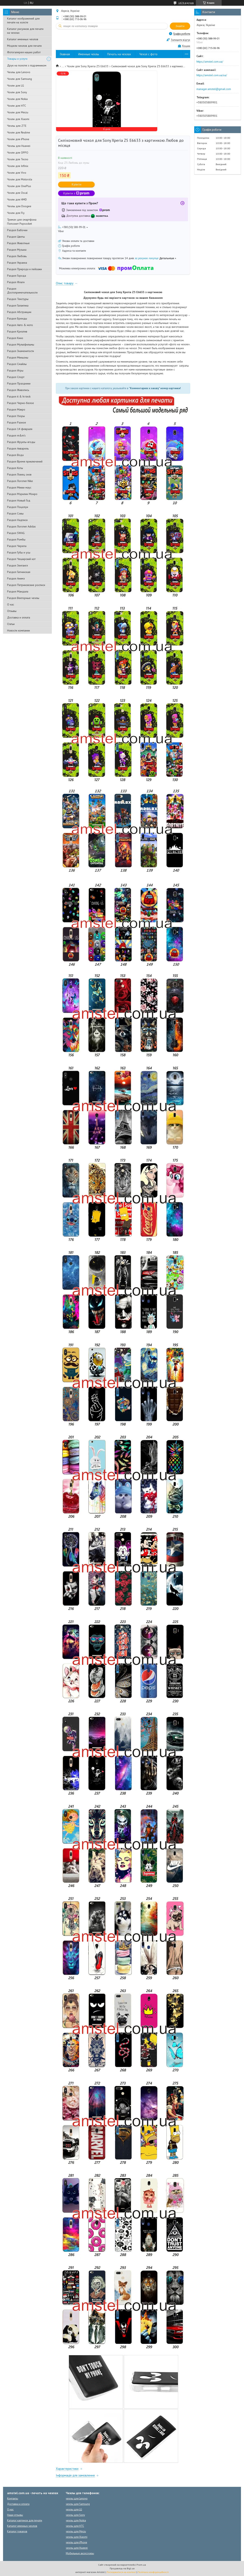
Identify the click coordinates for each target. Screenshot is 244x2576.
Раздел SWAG (16, 533)
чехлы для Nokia (76, 2520)
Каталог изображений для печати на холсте (23, 20)
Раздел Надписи (17, 520)
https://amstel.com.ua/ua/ (211, 75)
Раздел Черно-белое (20, 403)
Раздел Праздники (18, 383)
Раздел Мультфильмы (20, 344)
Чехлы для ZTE (16, 126)
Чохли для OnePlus (19, 186)
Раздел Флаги (16, 282)
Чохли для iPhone (18, 139)
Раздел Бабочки (17, 230)
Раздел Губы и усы (18, 552)
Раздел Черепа (16, 546)
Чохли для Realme (18, 132)
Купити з (76, 193)
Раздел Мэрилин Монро (22, 494)
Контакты (12, 2498)
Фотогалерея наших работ (24, 52)
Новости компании (18, 630)
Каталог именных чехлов (22, 39)
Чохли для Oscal (17, 193)
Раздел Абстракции (19, 312)
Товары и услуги (17, 59)
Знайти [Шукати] (180, 26)
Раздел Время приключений (24, 461)
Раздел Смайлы (17, 364)
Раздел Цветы (16, 236)
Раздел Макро (16, 409)
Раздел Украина (17, 262)
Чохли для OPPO (17, 152)
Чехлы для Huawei (18, 146)
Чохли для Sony (17, 92)
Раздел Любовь (17, 256)
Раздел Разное (16, 422)
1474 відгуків (186, 2)
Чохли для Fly (16, 213)
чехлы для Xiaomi (76, 2537)
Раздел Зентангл (17, 565)
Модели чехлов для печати (24, 46)
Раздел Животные (18, 243)
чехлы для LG (74, 2509)
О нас (10, 604)
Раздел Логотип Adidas (21, 526)
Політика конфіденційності (153, 2572)
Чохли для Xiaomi (18, 119)
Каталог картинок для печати (24, 2520)
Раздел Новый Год (18, 500)
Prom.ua (141, 2564)
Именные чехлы (88, 54)
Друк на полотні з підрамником (26, 65)
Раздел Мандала (17, 591)
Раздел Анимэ (16, 578)
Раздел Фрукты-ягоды (21, 442)
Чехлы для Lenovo (18, 72)
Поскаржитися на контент (121, 2572)
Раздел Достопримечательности (22, 290)
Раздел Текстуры (17, 299)
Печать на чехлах (119, 54)
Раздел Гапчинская (18, 572)
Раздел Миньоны (17, 357)
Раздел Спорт (15, 377)
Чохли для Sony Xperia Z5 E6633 (87, 66)
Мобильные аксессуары (80, 2553)
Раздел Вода (15, 455)
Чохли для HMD (17, 199)
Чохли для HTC (16, 105)
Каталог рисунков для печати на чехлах (25, 31)
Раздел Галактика (17, 305)
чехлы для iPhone (76, 2542)
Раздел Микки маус (19, 487)
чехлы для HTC (75, 2526)
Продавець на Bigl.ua (122, 2568)
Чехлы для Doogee (19, 206)
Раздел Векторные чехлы (23, 598)
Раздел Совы (15, 513)
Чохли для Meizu (17, 112)
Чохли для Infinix (17, 166)
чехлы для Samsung (78, 2504)
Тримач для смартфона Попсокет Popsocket (21, 221)
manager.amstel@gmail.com (213, 89)
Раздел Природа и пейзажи (24, 269)
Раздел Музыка (16, 249)
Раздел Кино (15, 338)
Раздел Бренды (17, 318)
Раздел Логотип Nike (20, 481)
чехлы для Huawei (77, 2548)
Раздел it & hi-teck (18, 396)
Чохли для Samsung (19, 79)
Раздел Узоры (16, 416)
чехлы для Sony (75, 2515)
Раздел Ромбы (16, 539)
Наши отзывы (15, 2515)
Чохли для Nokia (17, 99)
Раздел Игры (15, 370)
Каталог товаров (17, 2531)
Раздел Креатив (17, 331)
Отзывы (11, 611)
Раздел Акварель (18, 448)
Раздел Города (16, 275)
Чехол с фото (148, 54)
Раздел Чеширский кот (21, 559)
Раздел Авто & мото (20, 325)
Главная (65, 54)
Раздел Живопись (18, 390)
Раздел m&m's (16, 435)
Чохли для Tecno (17, 159)
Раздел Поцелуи (17, 507)
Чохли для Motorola (19, 179)
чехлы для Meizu (76, 2531)
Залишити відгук (180, 40)
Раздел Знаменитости (20, 351)
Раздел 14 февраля (19, 429)
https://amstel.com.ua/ (209, 61)
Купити (76, 184)
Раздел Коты (15, 468)
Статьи (11, 624)
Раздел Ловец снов (19, 474)
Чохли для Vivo (16, 172)
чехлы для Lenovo (77, 2498)
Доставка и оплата (18, 617)
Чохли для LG (15, 85)
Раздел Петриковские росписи (26, 585)
